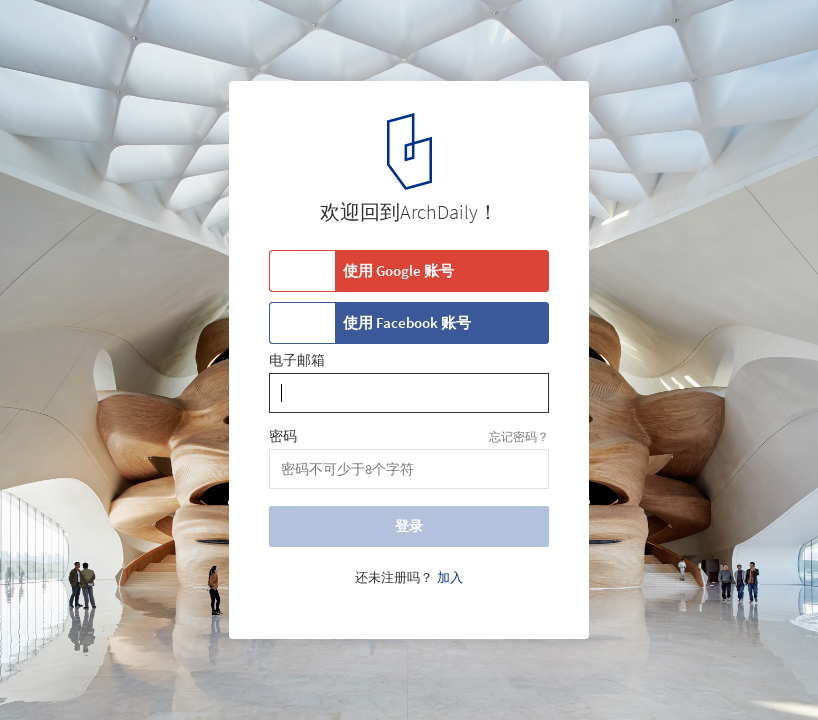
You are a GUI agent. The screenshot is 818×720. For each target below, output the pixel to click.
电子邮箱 (297, 361)
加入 (450, 578)
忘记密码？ (519, 436)
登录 (409, 526)
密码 (283, 437)
